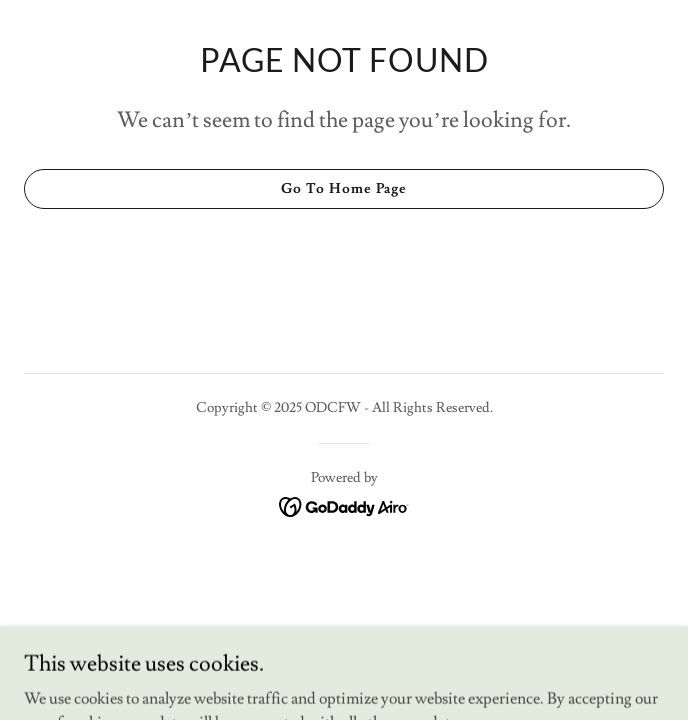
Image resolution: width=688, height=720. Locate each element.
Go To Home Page (344, 189)
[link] (344, 503)
